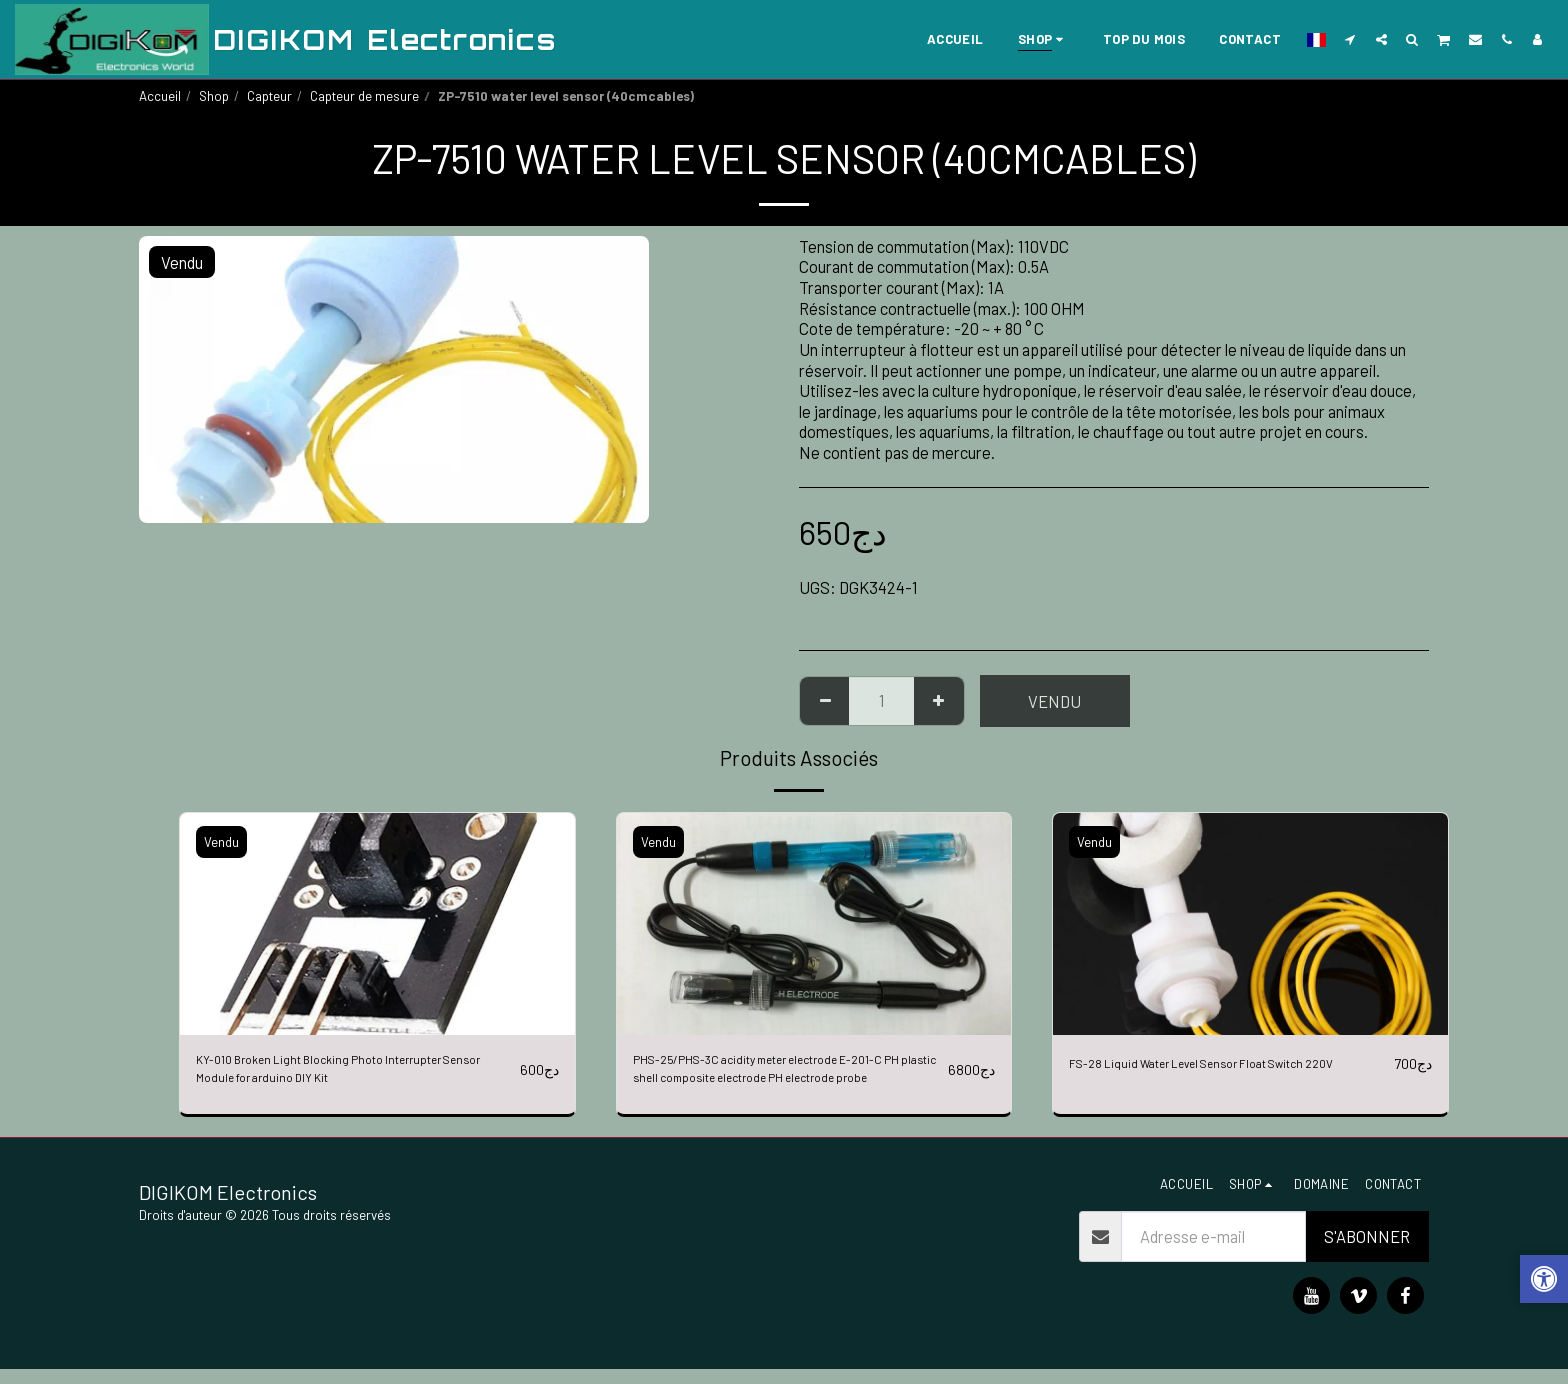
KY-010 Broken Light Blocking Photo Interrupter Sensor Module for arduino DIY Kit (352, 1075)
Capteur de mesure (364, 96)
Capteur (269, 96)
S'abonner (1367, 1251)
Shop (214, 96)
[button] (1350, 39)
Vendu (1054, 701)
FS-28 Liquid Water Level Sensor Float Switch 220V (1203, 1075)
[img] (377, 924)
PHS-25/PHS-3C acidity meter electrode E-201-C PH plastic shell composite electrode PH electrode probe (786, 1077)
